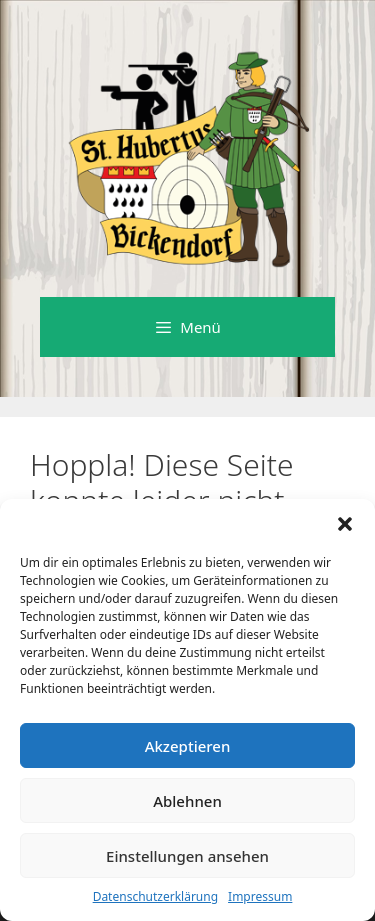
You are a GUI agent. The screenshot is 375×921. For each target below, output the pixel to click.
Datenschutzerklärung (155, 896)
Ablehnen (187, 801)
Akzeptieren (188, 746)
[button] (345, 524)
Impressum (260, 896)
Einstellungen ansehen (187, 856)
